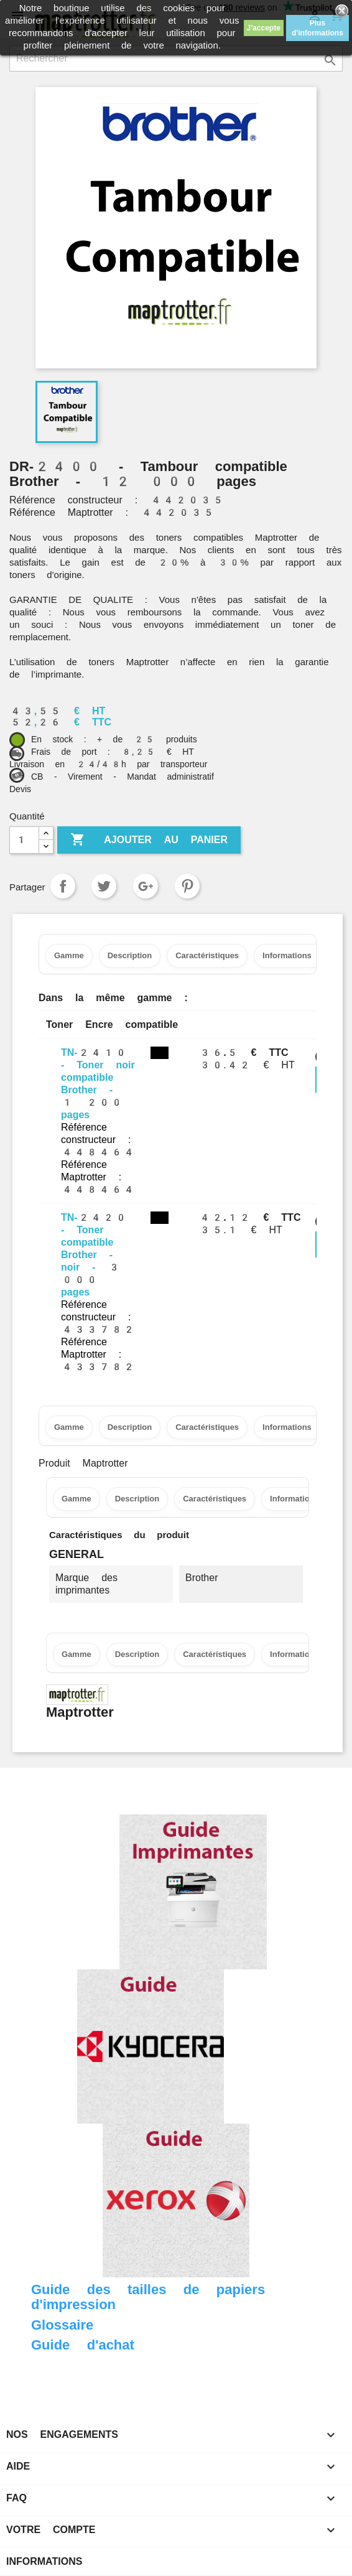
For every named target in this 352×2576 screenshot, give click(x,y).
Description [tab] (130, 955)
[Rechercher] (176, 58)
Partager (62, 886)
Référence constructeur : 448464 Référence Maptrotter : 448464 (98, 1158)
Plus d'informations (317, 28)
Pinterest (187, 886)
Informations (44, 2561)
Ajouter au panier (149, 840)
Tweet (103, 886)
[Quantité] (24, 840)
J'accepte (263, 28)
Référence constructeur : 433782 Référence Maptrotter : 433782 (98, 1336)
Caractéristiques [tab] (207, 955)
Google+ (145, 886)
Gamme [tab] (69, 955)
